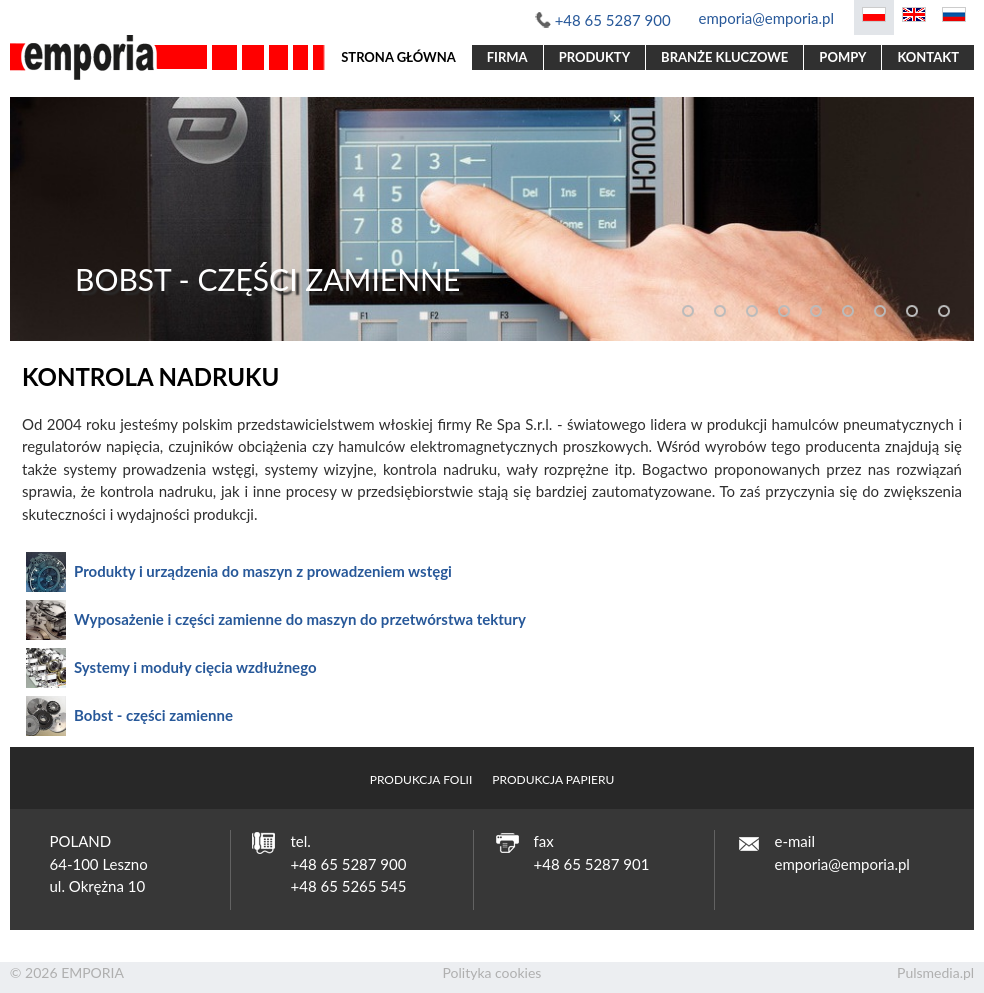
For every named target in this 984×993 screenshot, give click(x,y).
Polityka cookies (492, 972)
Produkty (594, 57)
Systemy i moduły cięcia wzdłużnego (195, 667)
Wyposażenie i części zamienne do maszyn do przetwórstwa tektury (300, 619)
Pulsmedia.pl (935, 972)
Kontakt (928, 57)
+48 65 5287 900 (613, 20)
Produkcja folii (421, 779)
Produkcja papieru (553, 779)
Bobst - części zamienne (153, 715)
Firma (507, 57)
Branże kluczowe (724, 57)
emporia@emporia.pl (766, 18)
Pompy (842, 57)
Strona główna (398, 57)
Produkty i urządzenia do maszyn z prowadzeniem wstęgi (263, 571)
